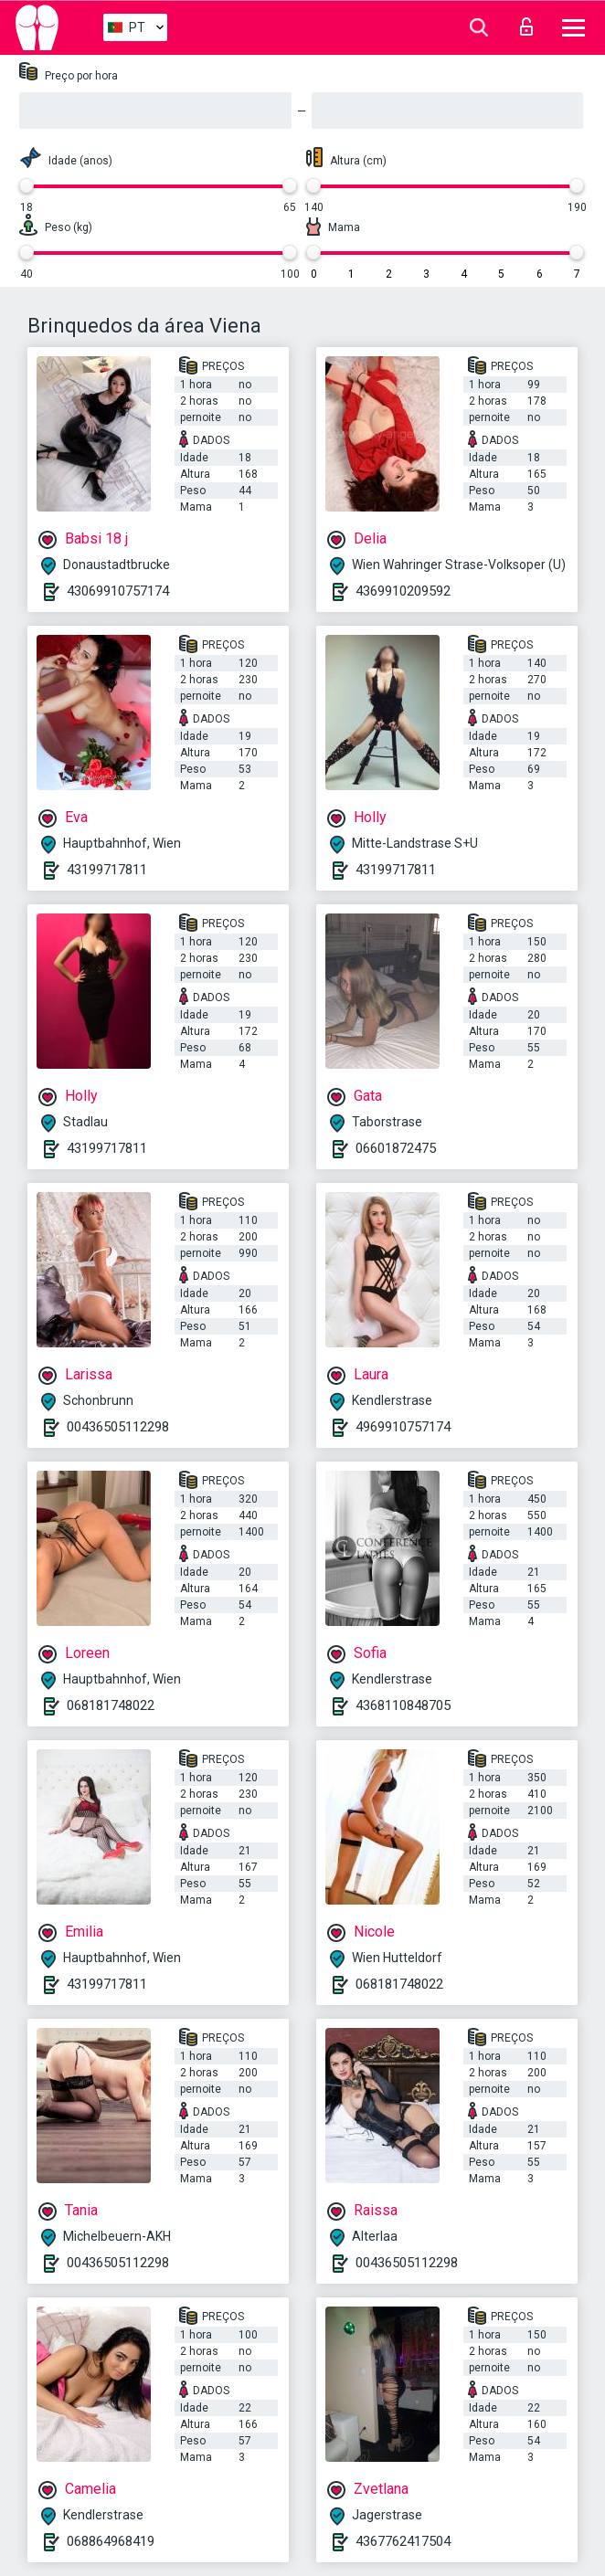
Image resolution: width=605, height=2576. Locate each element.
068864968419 (110, 2541)
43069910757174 (118, 591)
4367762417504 (403, 2541)
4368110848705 (403, 1705)
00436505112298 (118, 1427)
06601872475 (396, 1148)
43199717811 (107, 869)
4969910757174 (403, 1427)
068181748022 (110, 1705)
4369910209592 (403, 591)
